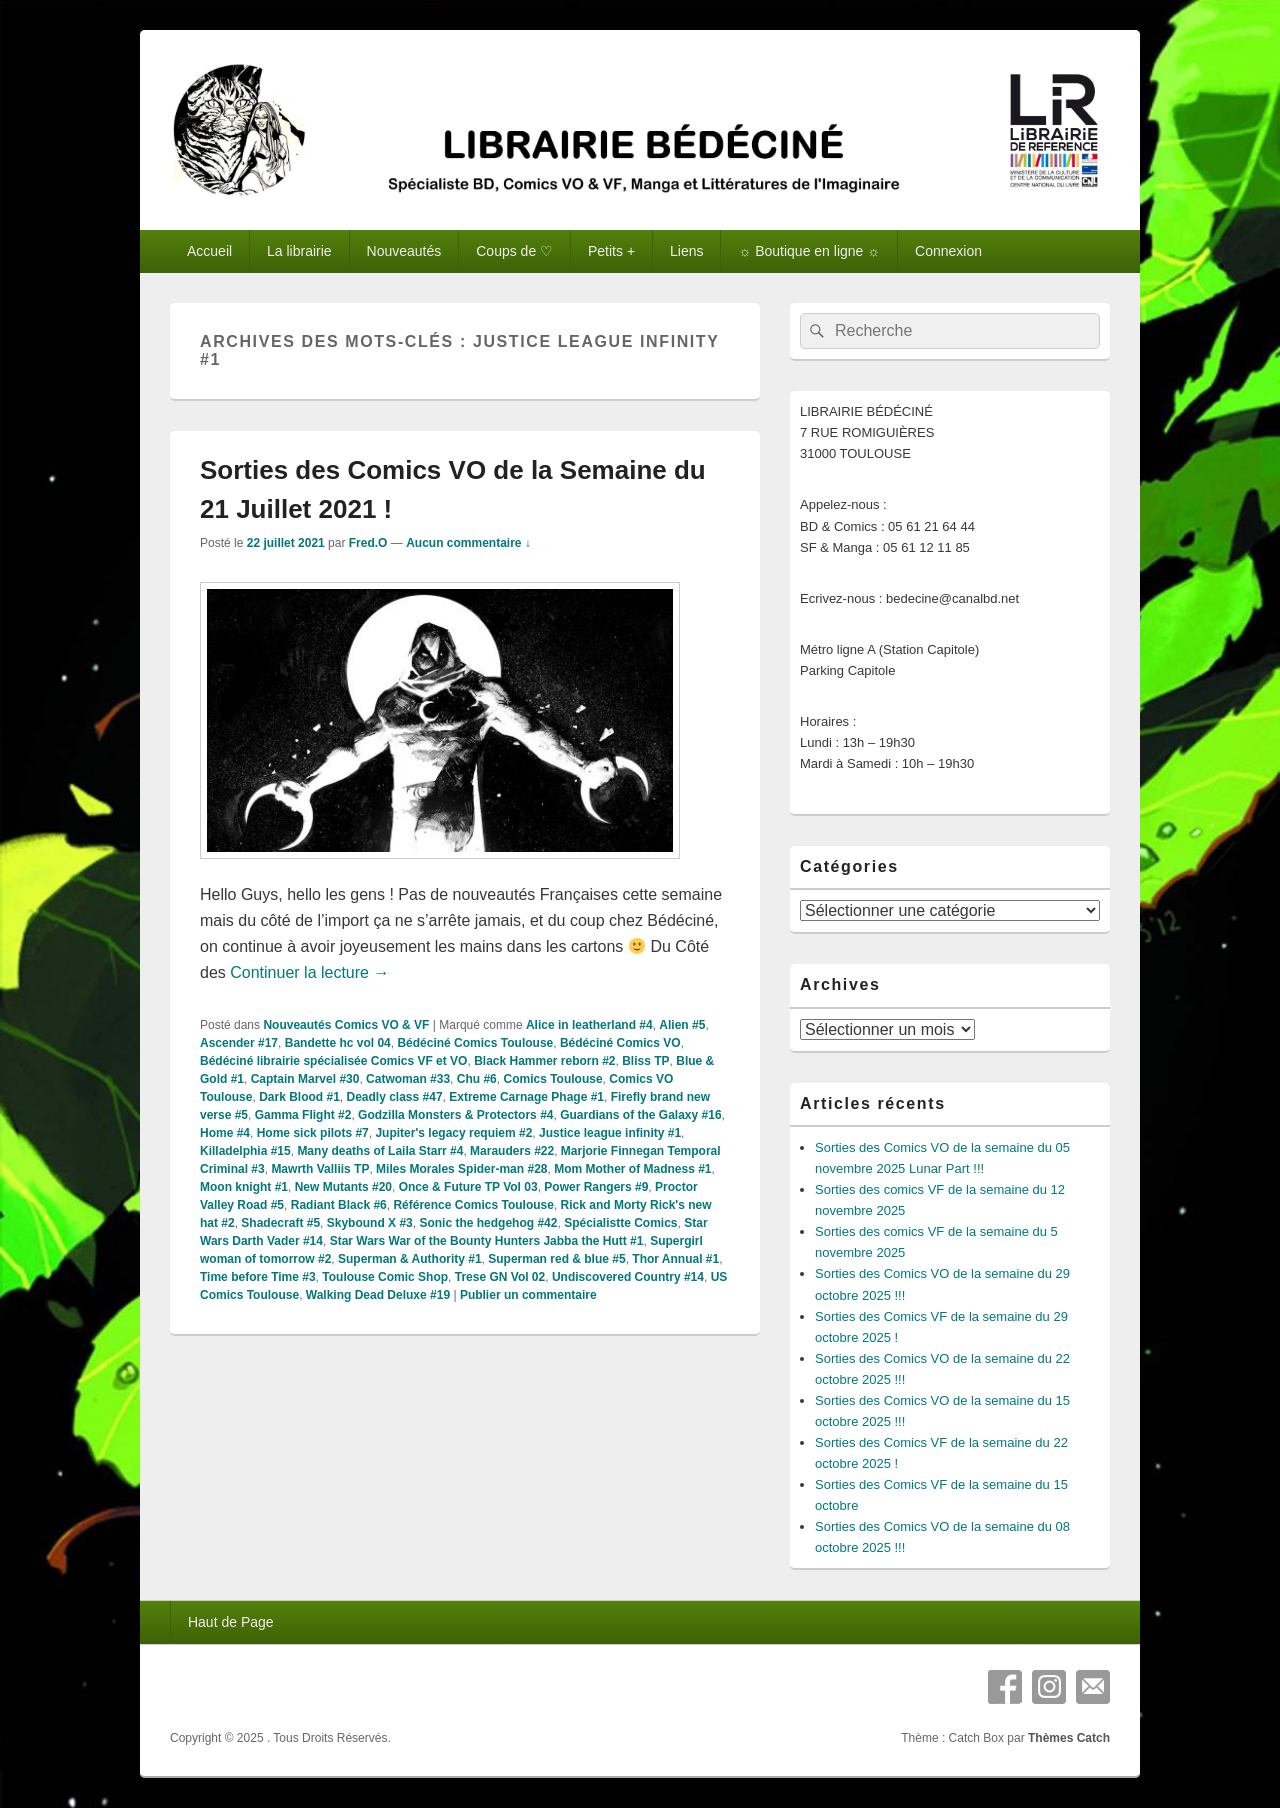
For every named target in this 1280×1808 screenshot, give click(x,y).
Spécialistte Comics (620, 1223)
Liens (686, 251)
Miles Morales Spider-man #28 (461, 1169)
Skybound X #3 (370, 1223)
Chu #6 (477, 1079)
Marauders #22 (512, 1151)
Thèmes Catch (1069, 1738)
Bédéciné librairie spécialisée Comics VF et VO (333, 1061)
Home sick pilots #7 (313, 1133)
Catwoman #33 (408, 1079)
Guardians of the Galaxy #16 (640, 1115)
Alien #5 (682, 1025)
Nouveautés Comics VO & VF (346, 1025)
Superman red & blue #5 (556, 1259)
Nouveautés (404, 251)
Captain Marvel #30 (305, 1079)
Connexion (948, 251)
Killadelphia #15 (245, 1151)
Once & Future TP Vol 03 (468, 1187)
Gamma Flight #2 (303, 1115)
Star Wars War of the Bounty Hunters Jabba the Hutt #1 (487, 1241)
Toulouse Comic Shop (385, 1277)
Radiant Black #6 (339, 1205)
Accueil (209, 251)
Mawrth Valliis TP (320, 1169)
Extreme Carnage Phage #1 (526, 1097)
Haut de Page (231, 1622)
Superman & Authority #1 (410, 1259)
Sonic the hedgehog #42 (488, 1223)
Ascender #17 (239, 1043)
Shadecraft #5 (280, 1223)
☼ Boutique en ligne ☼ (809, 251)
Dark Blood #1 (299, 1097)
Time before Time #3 (258, 1277)
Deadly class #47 (395, 1097)
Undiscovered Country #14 (628, 1277)
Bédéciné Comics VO (620, 1043)
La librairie (299, 251)
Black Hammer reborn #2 (544, 1061)
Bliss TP (645, 1061)
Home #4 (225, 1133)
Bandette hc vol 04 (338, 1043)
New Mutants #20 (343, 1187)
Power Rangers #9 (596, 1187)
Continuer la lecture (309, 972)
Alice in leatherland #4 (589, 1025)
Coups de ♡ (514, 251)
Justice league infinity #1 (610, 1133)
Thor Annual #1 (675, 1259)
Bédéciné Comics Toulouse (475, 1043)
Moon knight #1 (244, 1187)
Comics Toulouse (552, 1079)
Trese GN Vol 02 (500, 1277)
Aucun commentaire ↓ (468, 543)
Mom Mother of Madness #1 (632, 1169)
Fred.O (368, 543)
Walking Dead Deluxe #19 (378, 1295)
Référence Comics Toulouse (473, 1205)
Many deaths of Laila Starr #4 (380, 1151)
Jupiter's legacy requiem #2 (453, 1133)
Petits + (611, 251)
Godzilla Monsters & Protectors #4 (455, 1115)
